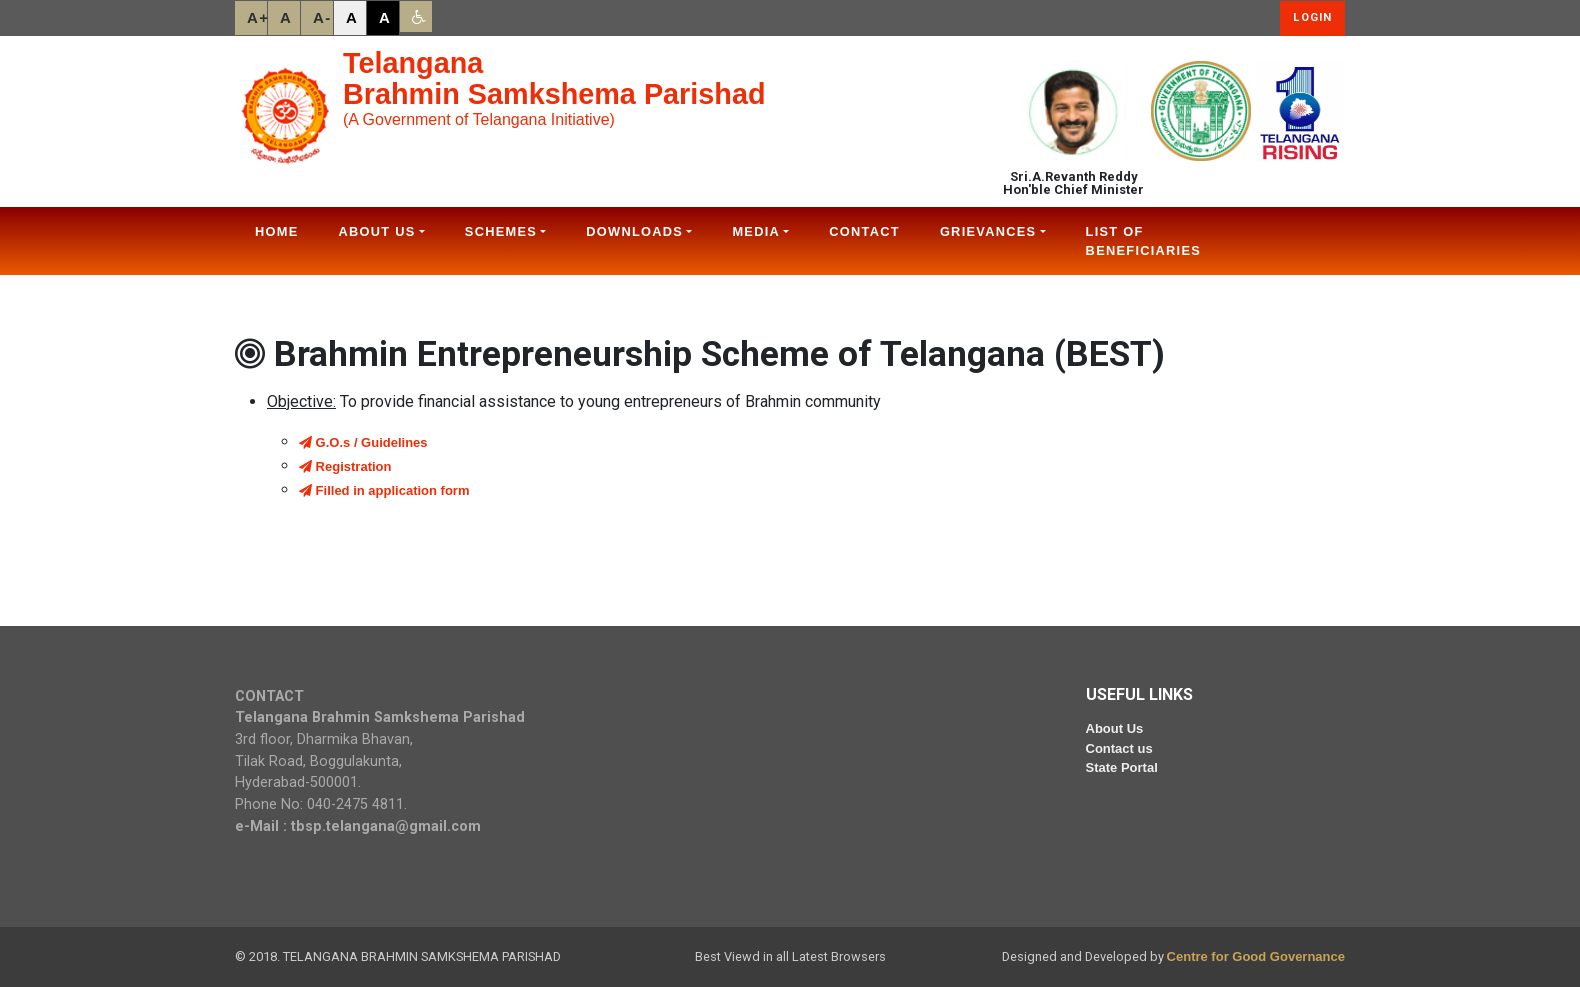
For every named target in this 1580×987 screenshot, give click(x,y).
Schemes (501, 231)
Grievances (988, 231)
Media (756, 231)
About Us (377, 231)
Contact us (1119, 748)
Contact (864, 231)
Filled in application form (384, 490)
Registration (345, 466)
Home (277, 231)
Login (1312, 17)
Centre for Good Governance (1256, 956)
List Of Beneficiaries (1143, 241)
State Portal (1122, 767)
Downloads (634, 231)
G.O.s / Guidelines (363, 442)
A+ (257, 17)
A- (322, 17)
